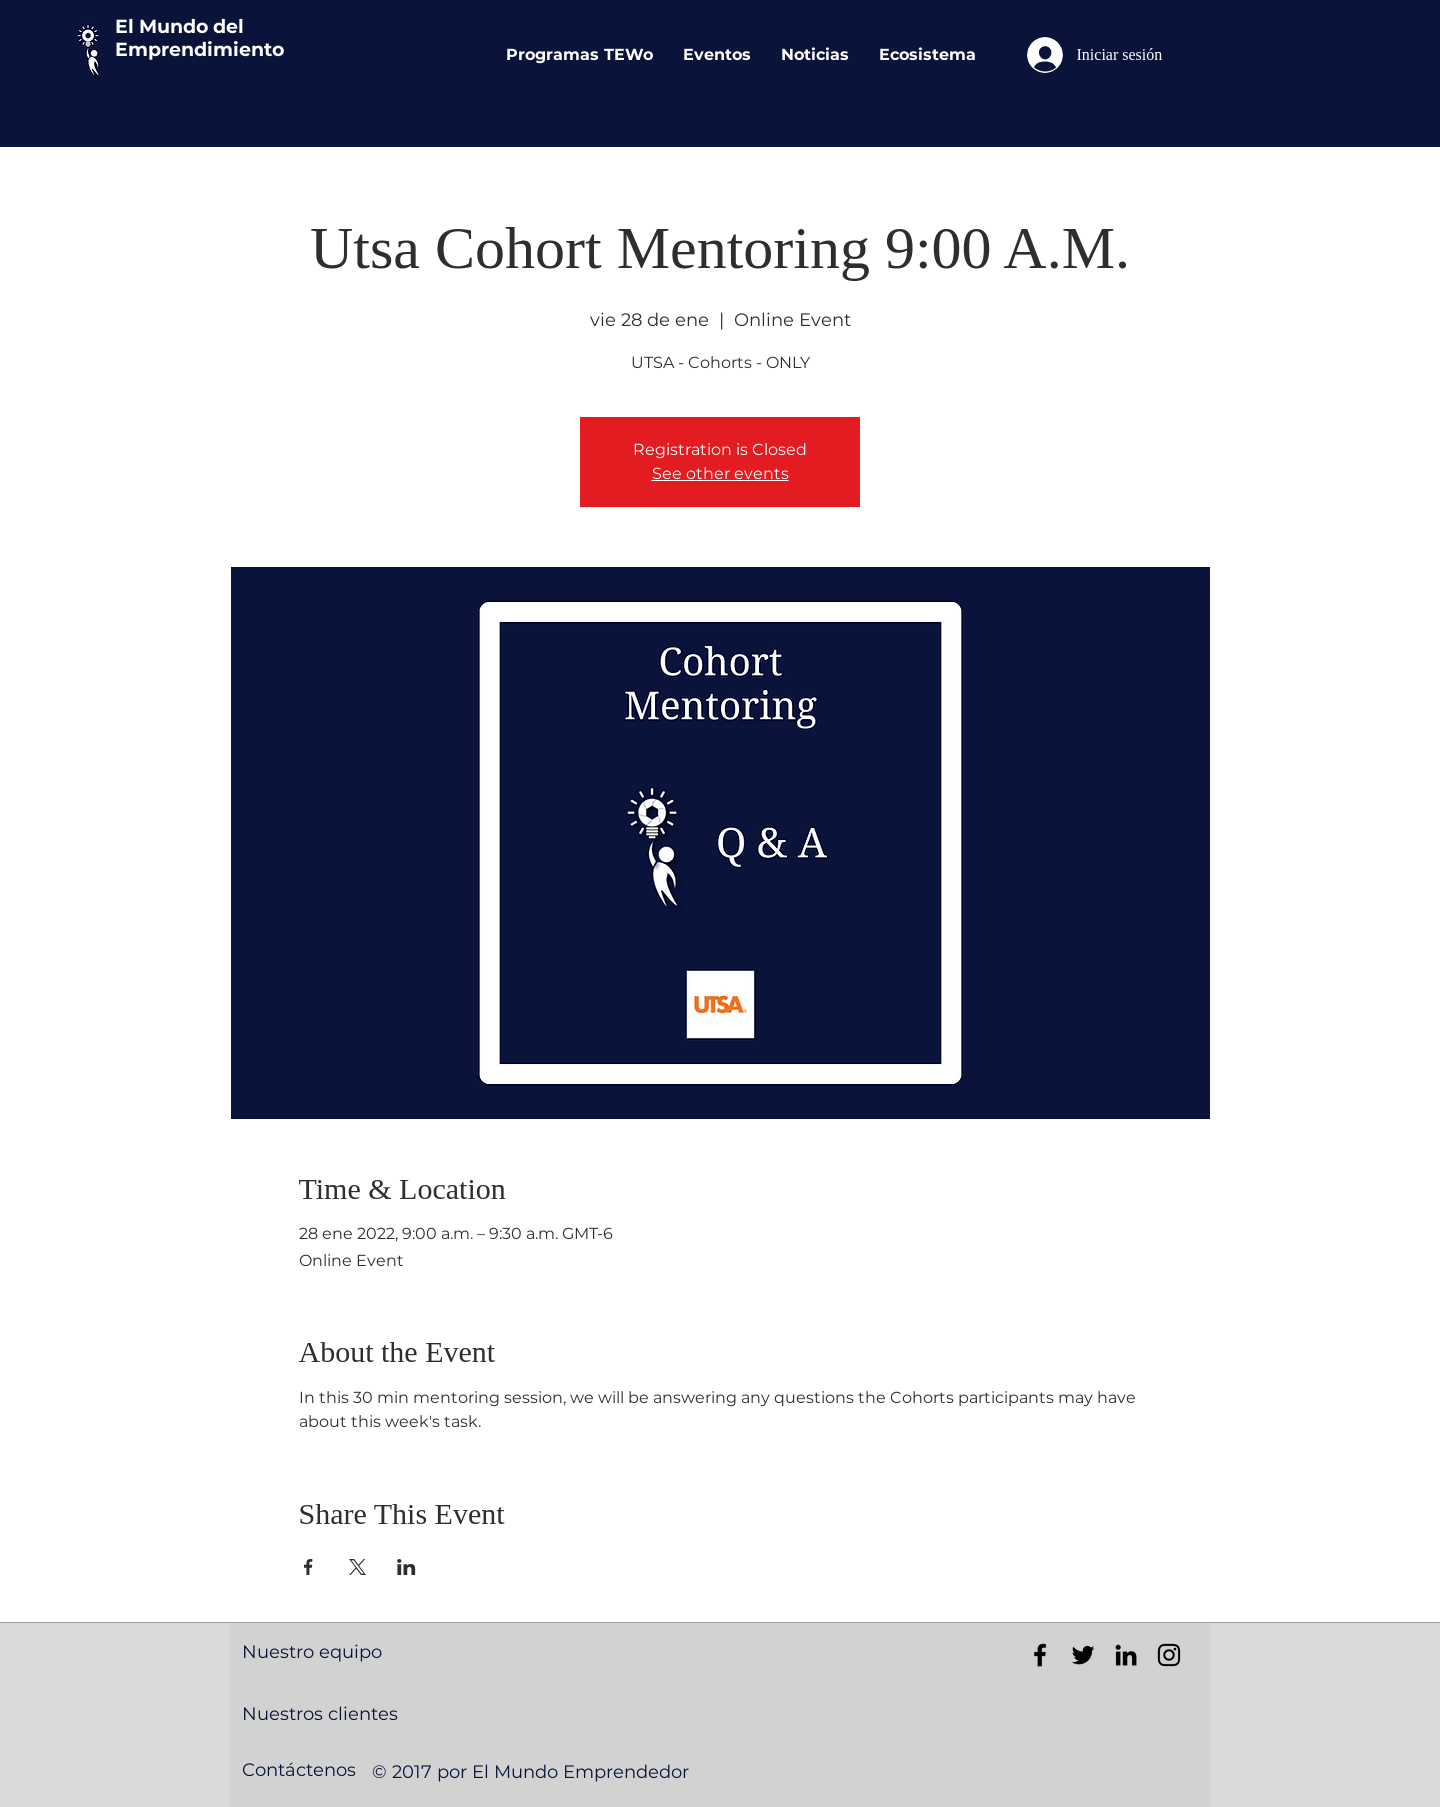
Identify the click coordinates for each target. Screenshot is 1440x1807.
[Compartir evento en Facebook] (308, 1567)
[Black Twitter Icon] (1083, 1655)
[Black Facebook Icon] (1040, 1655)
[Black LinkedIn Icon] (1126, 1655)
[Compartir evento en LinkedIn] (406, 1567)
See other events (720, 473)
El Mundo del (179, 26)
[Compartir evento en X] (357, 1567)
